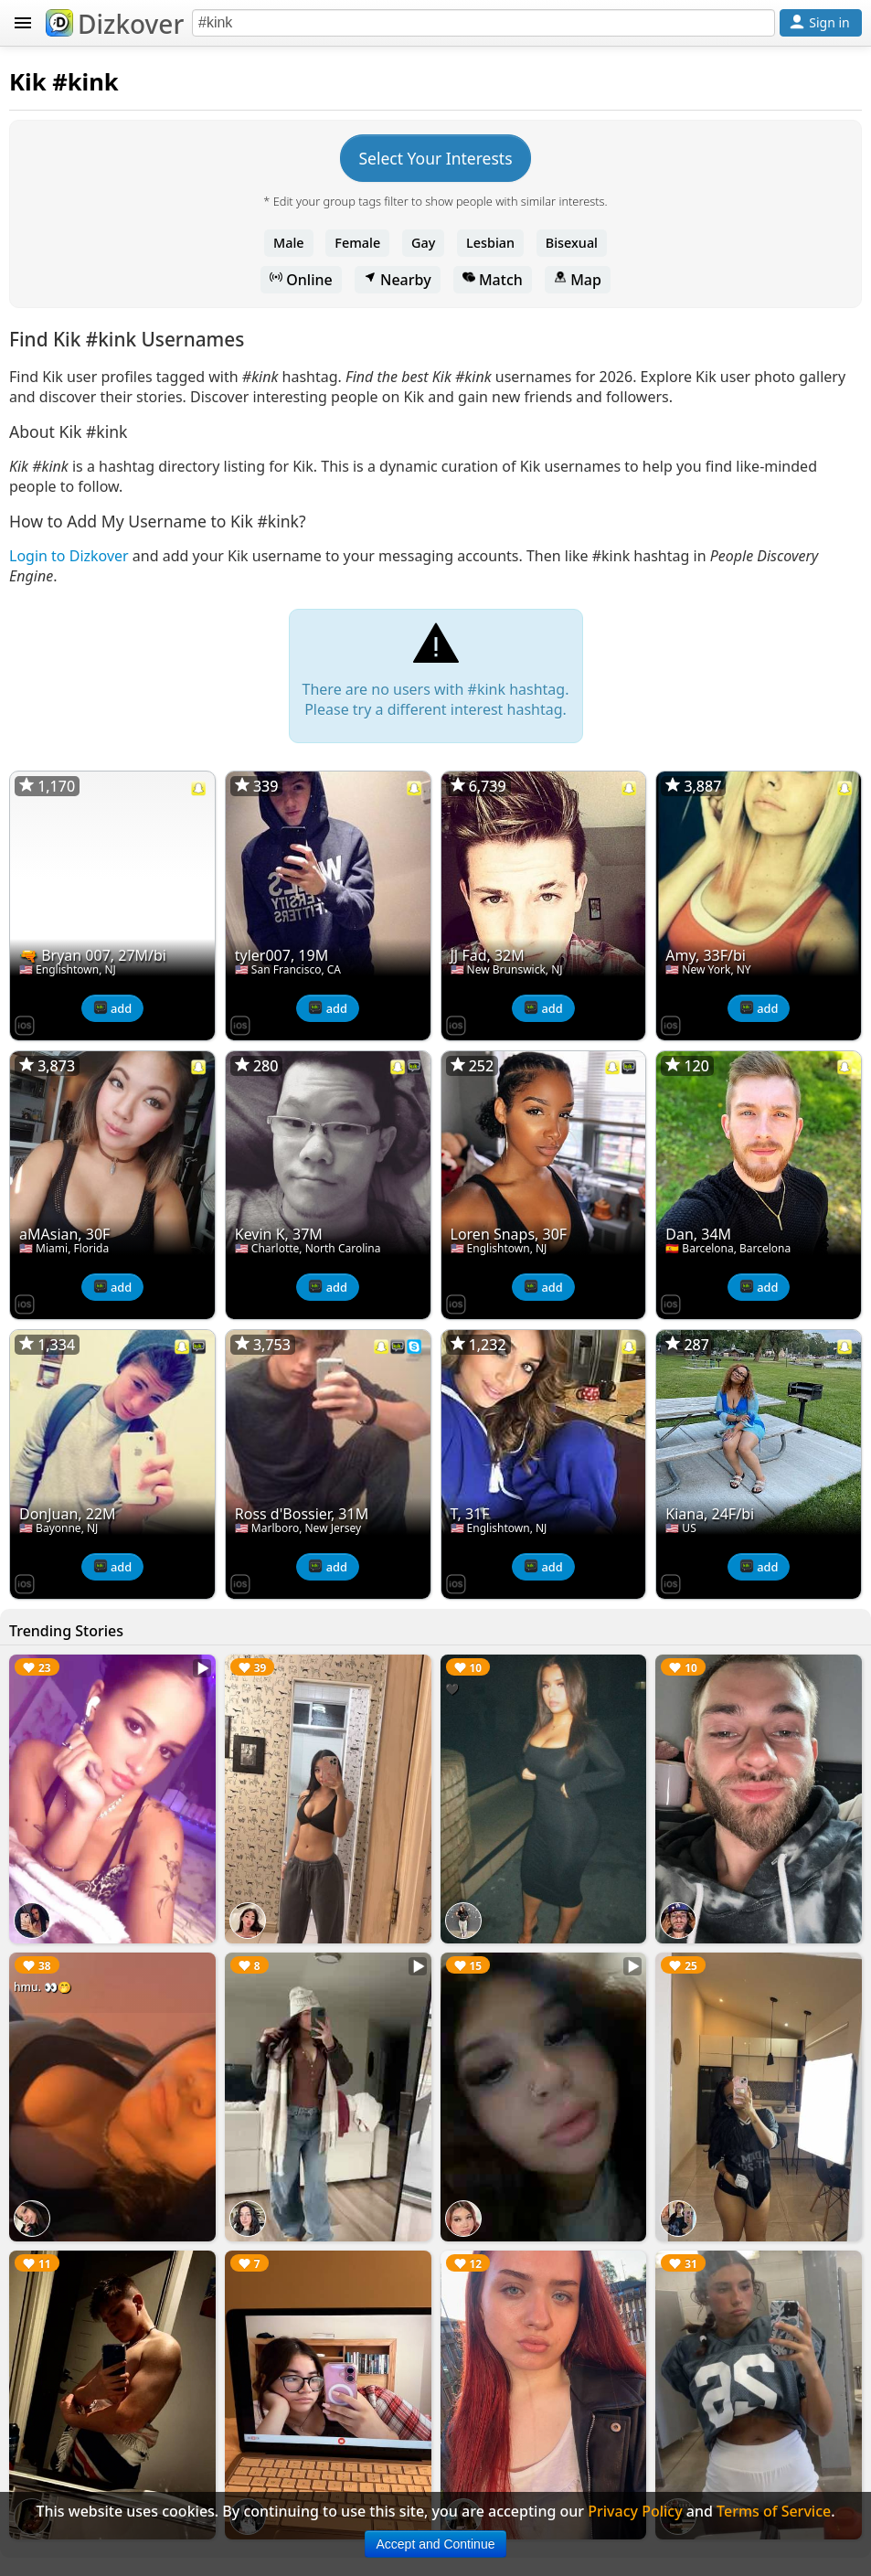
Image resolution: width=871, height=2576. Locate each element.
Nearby (397, 280)
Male (288, 242)
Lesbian (490, 242)
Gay (423, 242)
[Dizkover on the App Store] (25, 1024)
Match (492, 280)
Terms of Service (774, 2511)
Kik (28, 82)
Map (577, 280)
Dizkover (115, 23)
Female (357, 242)
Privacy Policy (635, 2511)
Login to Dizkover (69, 556)
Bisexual (572, 242)
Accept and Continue (436, 2544)
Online (301, 280)
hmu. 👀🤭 (42, 1987)
